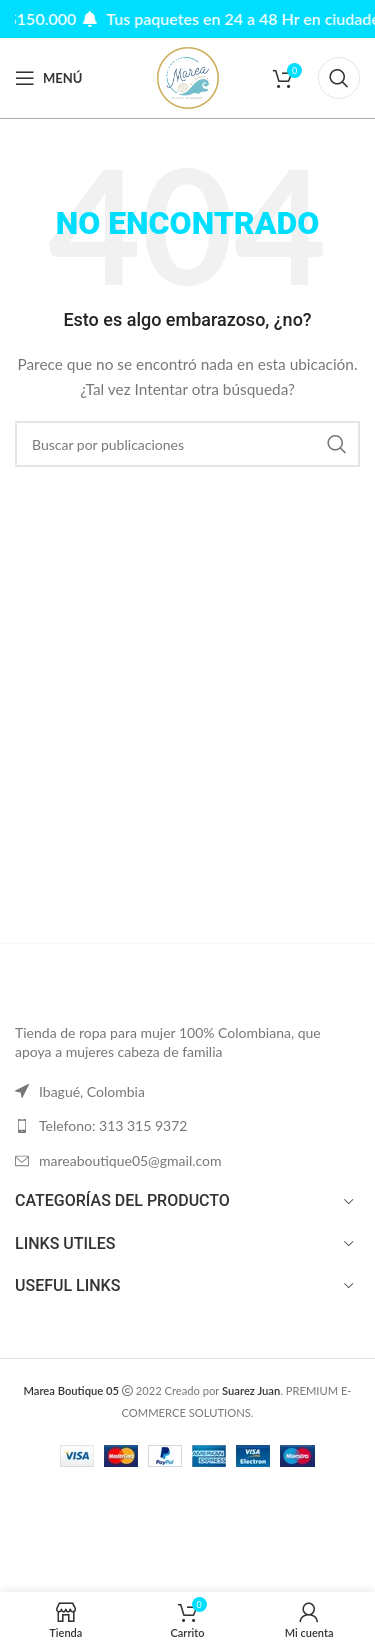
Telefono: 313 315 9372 (113, 1125)
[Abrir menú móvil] (48, 78)
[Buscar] (339, 78)
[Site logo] (188, 76)
